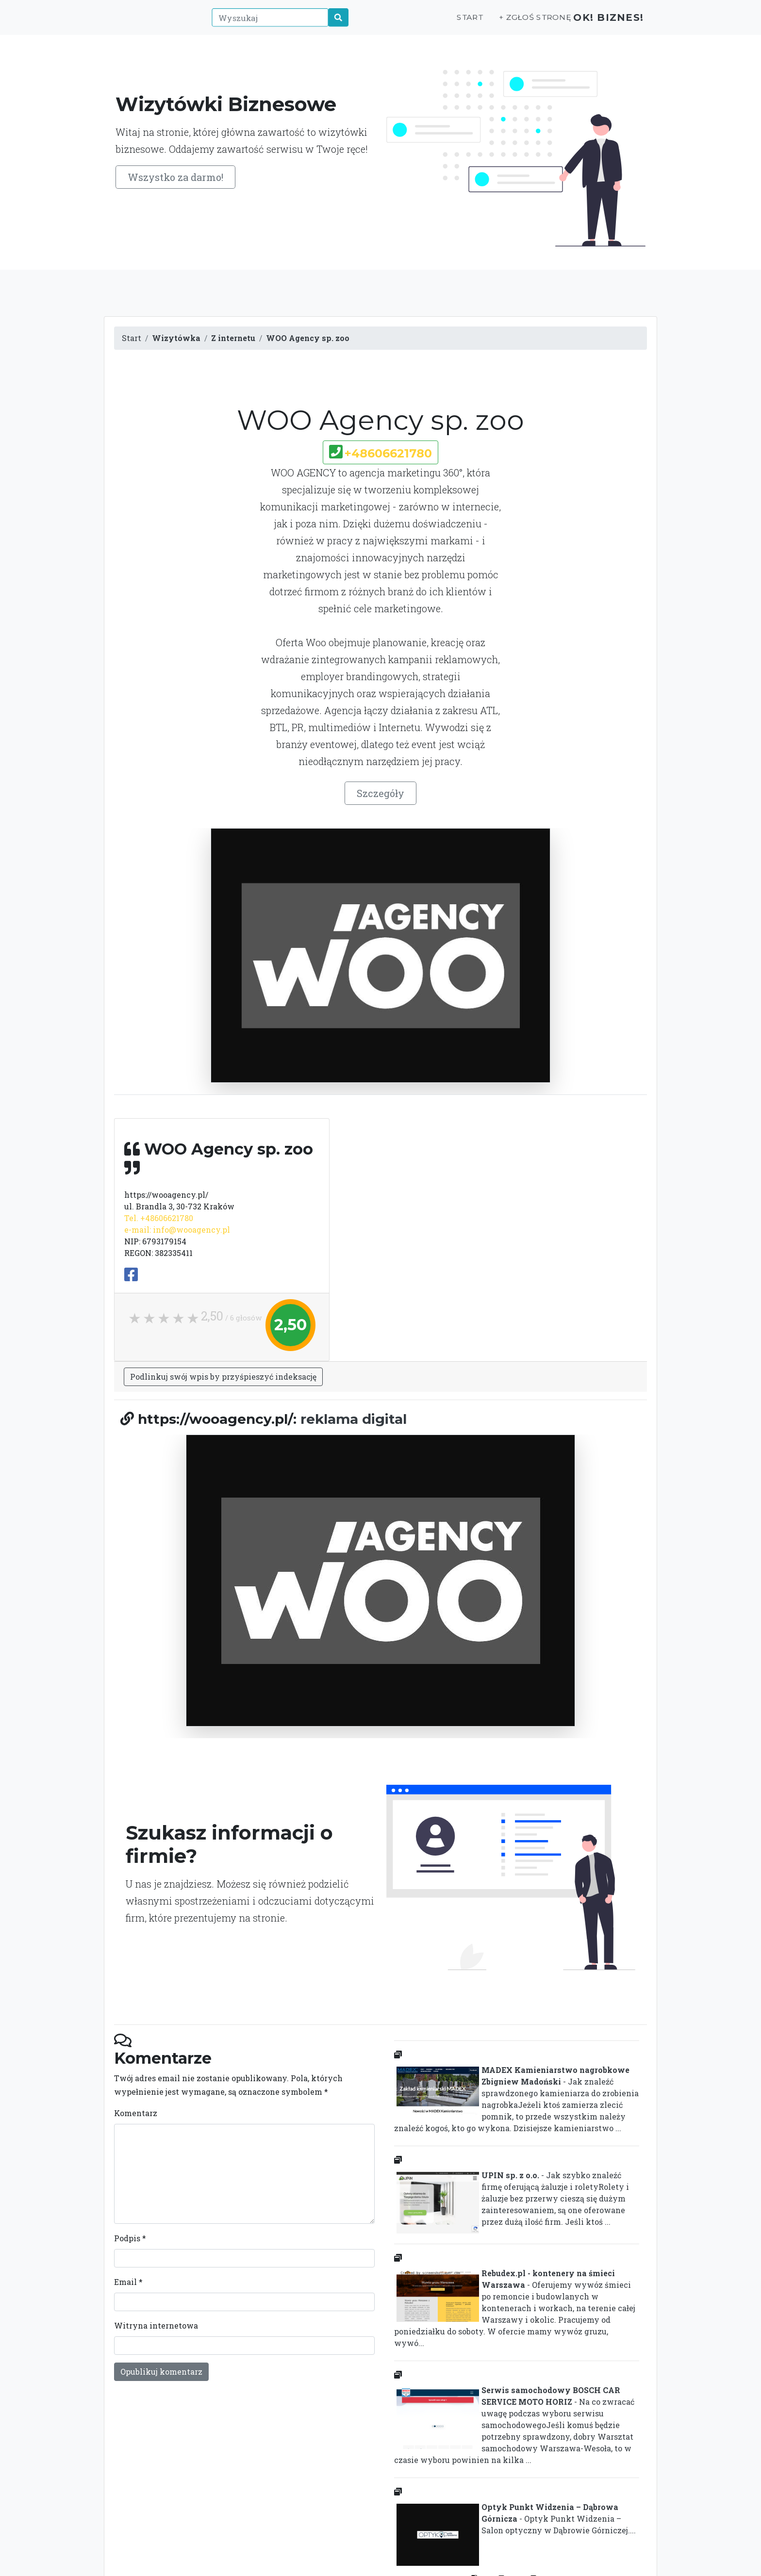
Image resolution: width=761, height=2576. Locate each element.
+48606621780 (388, 453)
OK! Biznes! (603, 23)
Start (457, 22)
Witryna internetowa (156, 2325)
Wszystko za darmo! (175, 177)
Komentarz (135, 2113)
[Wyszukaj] (265, 23)
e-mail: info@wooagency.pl (177, 1229)
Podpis (130, 2238)
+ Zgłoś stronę (521, 22)
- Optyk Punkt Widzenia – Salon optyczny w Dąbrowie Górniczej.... (515, 2520)
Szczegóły (380, 793)
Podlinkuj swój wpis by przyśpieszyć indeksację (223, 1376)
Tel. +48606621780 (158, 1218)
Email (128, 2282)
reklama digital (353, 1419)
